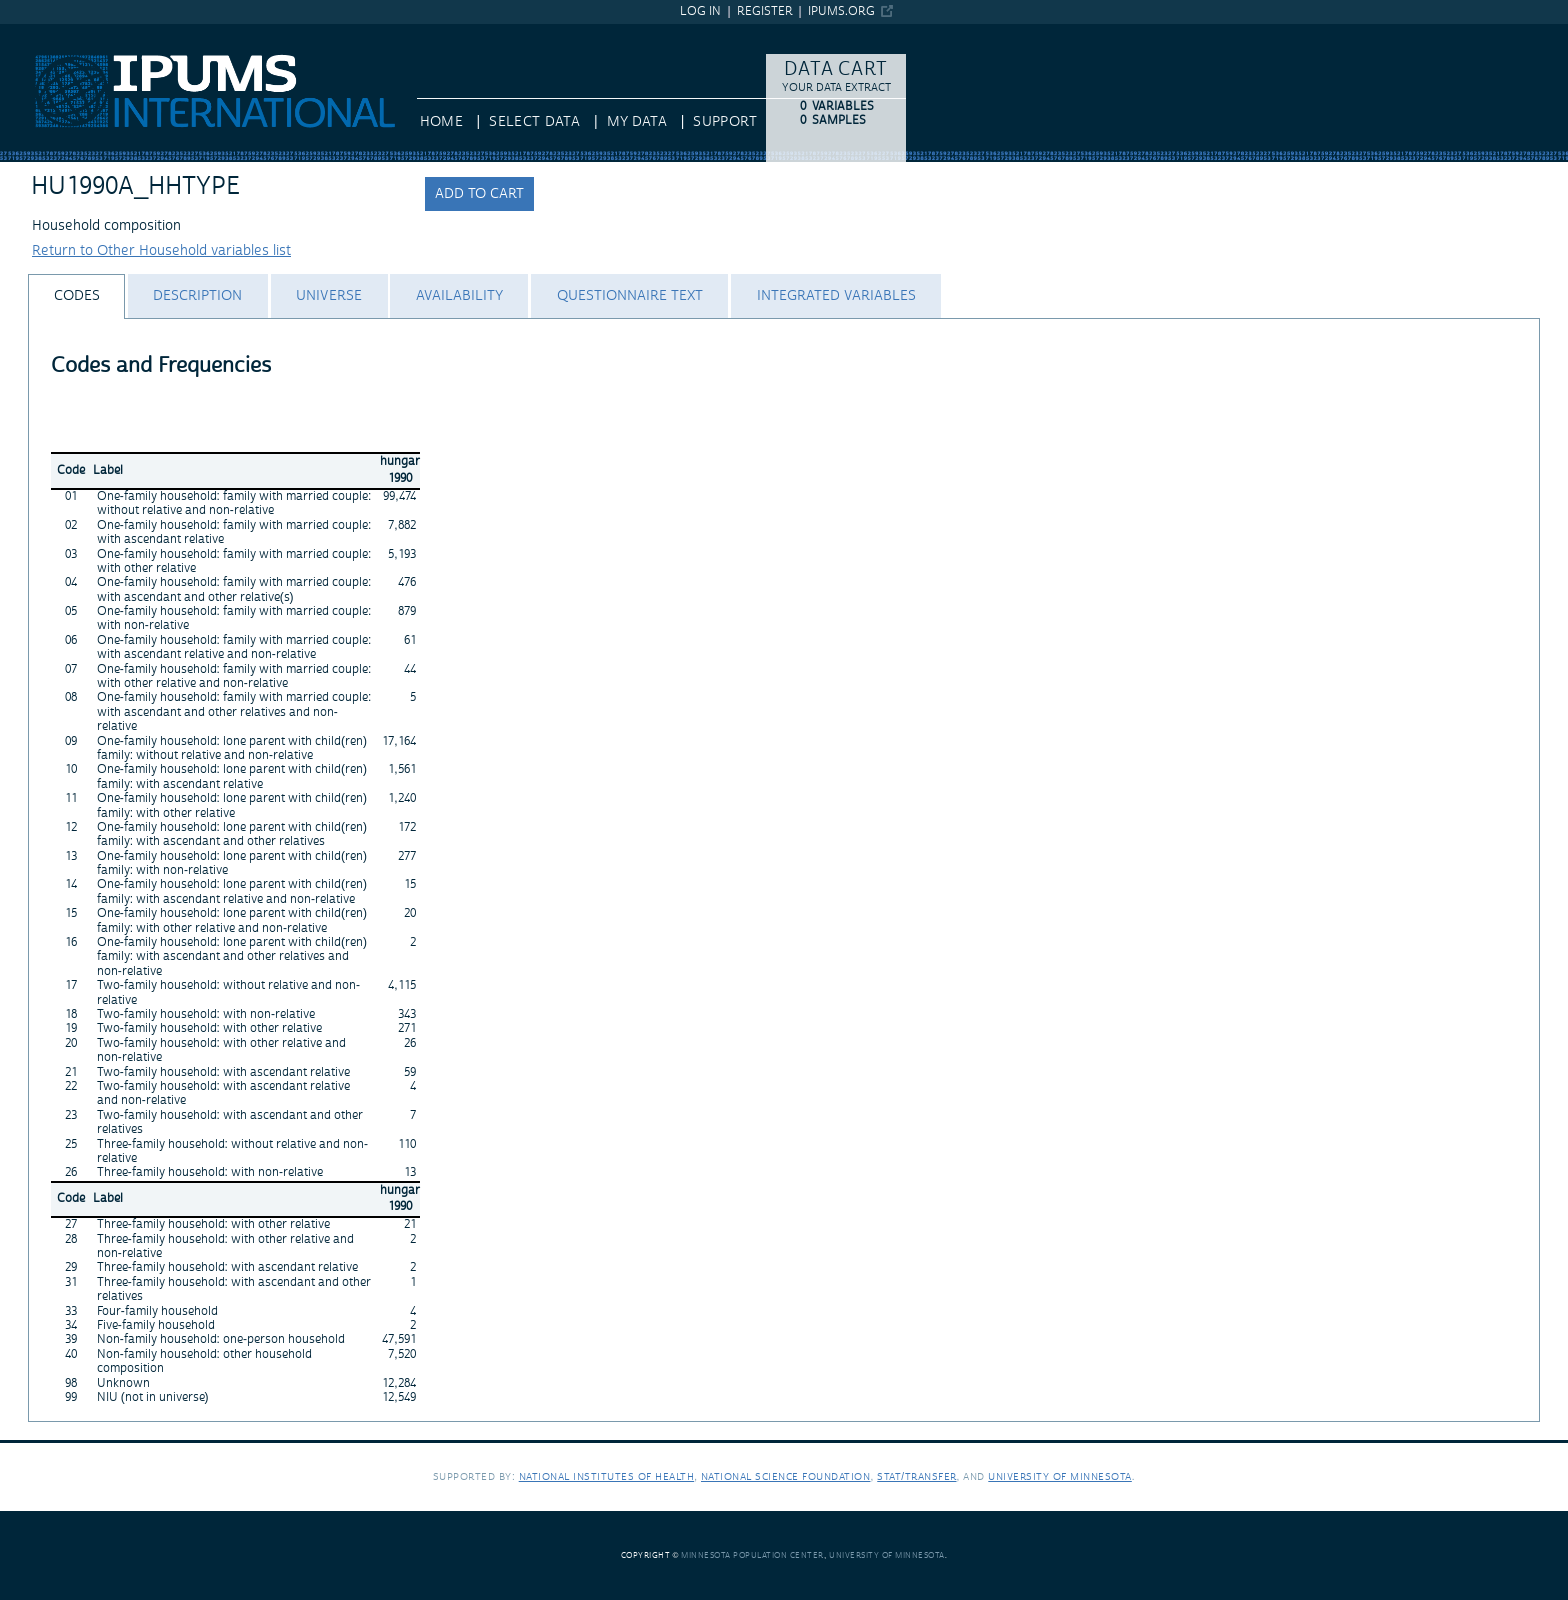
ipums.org (841, 11)
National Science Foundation (786, 1476)
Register (765, 11)
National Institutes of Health (607, 1476)
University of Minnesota (1060, 1476)
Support (724, 122)
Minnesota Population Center (752, 1555)
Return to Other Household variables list (161, 251)
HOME (441, 122)
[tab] (76, 296)
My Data (637, 122)
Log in (700, 11)
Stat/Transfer (916, 1476)
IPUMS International (64, 33)
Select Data (534, 122)
